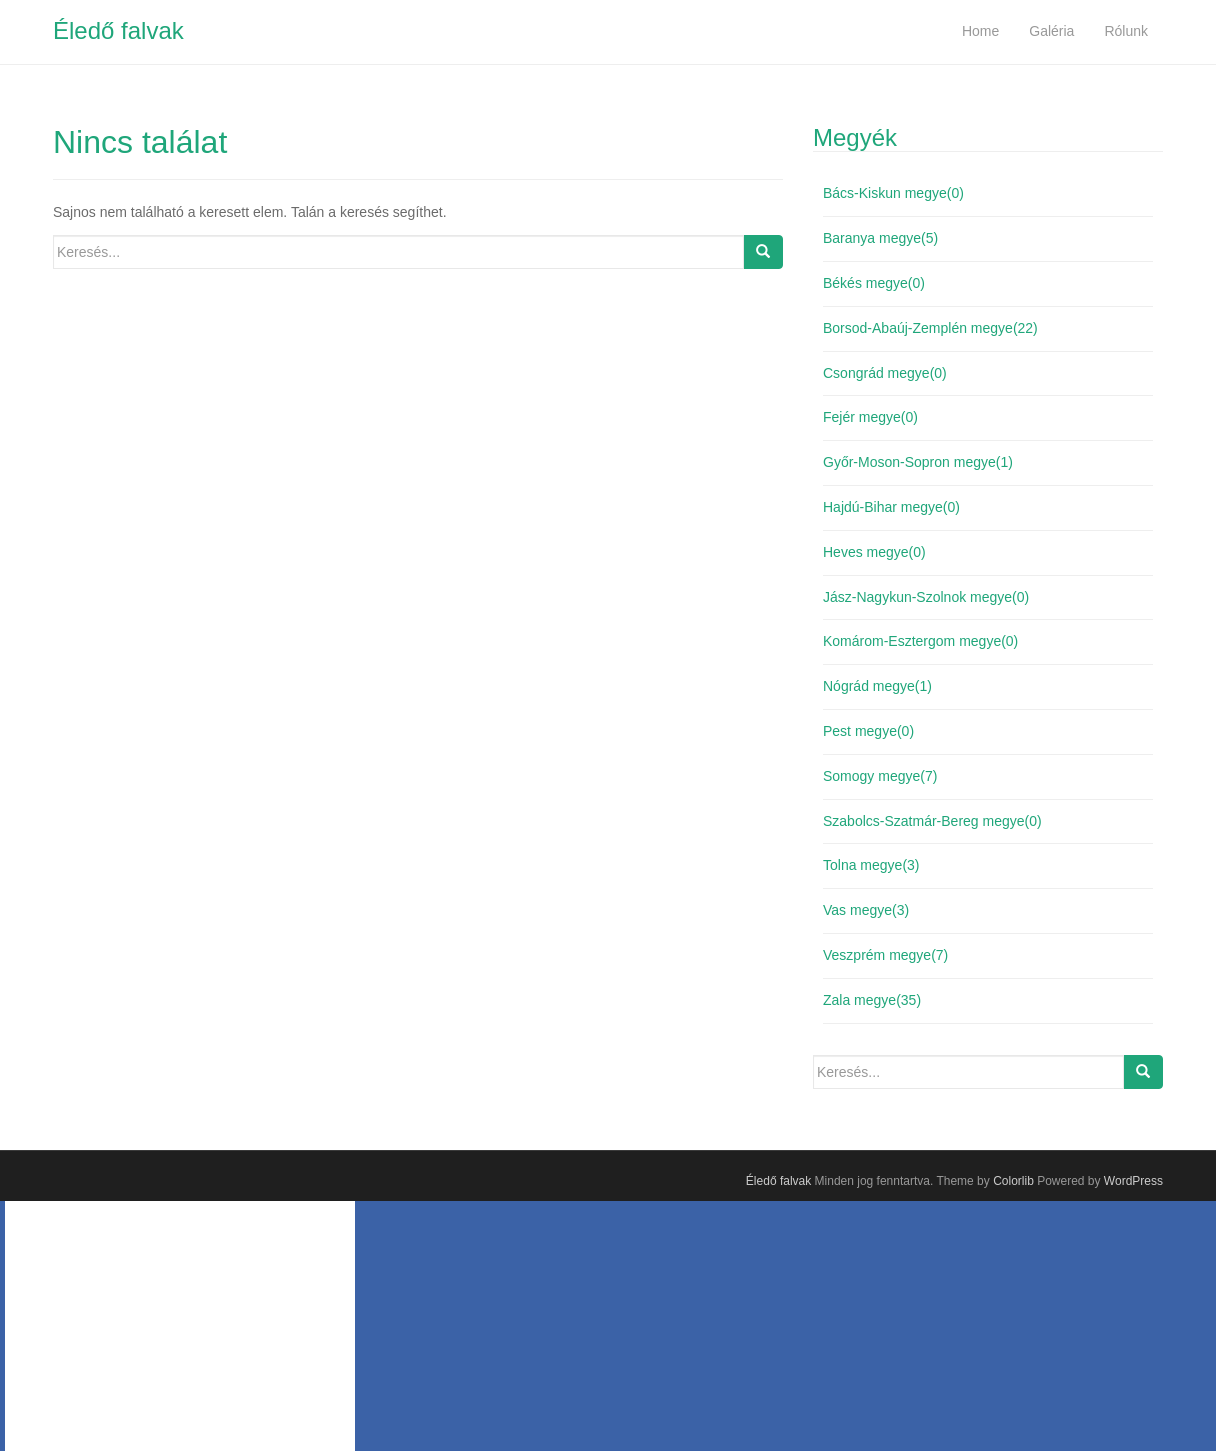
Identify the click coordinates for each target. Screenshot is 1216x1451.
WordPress (1133, 1181)
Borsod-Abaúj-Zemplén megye (930, 328)
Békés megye (874, 283)
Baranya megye (880, 238)
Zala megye (872, 1000)
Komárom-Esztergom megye (920, 641)
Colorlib (1013, 1181)
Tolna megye (871, 865)
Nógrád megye (877, 686)
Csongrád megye (885, 373)
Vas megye (866, 910)
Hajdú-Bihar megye (891, 507)
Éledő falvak (118, 30)
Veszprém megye (885, 955)
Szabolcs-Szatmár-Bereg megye (932, 821)
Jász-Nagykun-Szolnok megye (926, 597)
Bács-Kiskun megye (893, 193)
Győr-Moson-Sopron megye (918, 462)
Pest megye (868, 731)
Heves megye (874, 552)
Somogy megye (880, 776)
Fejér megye (870, 417)
